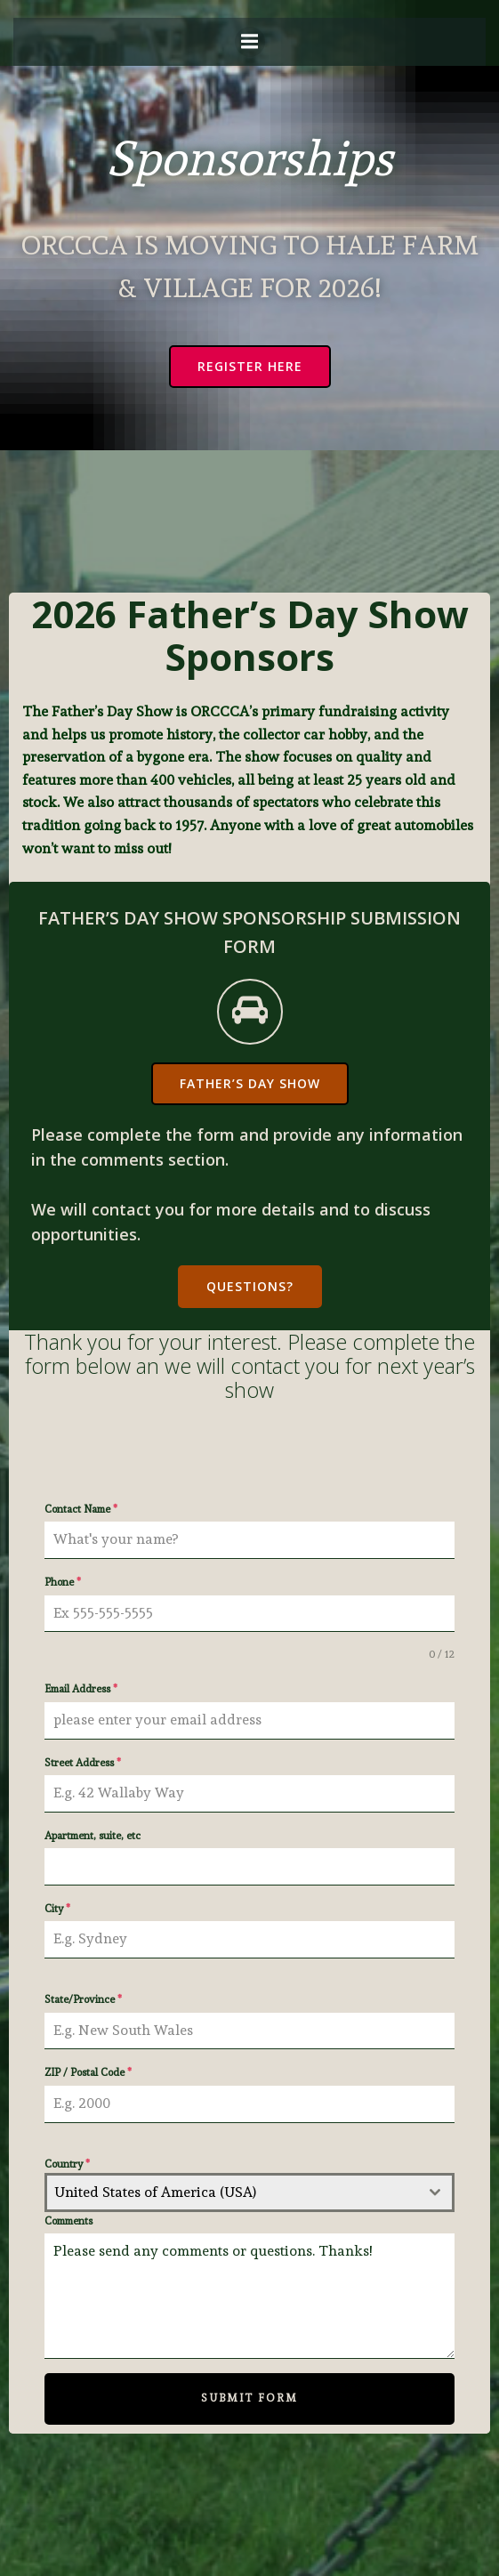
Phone (62, 1582)
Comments (68, 2221)
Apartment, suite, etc (92, 1835)
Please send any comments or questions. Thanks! (249, 2296)
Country (67, 2164)
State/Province (83, 1999)
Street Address (82, 1762)
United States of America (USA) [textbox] (155, 2192)
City (57, 1908)
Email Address (80, 1689)
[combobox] (249, 2192)
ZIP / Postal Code (88, 2072)
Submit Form (249, 2398)
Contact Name (80, 1509)
